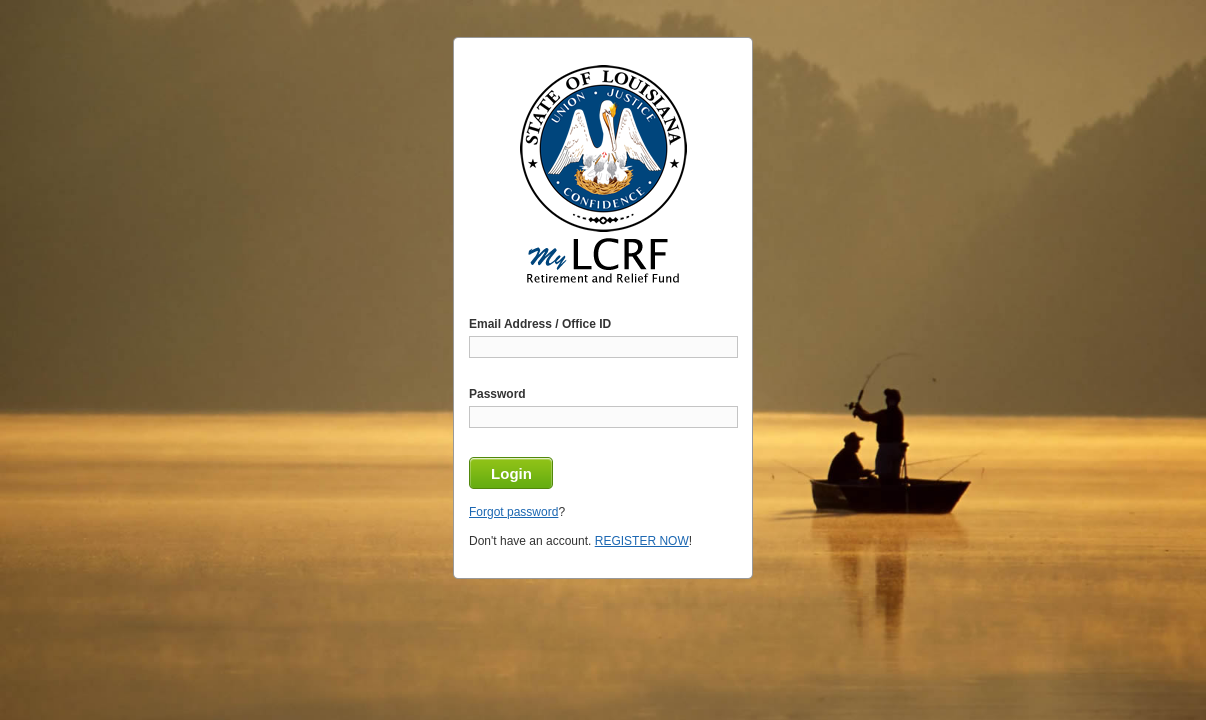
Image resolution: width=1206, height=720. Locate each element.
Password (497, 394)
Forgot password (513, 512)
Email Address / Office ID (540, 324)
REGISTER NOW (642, 541)
